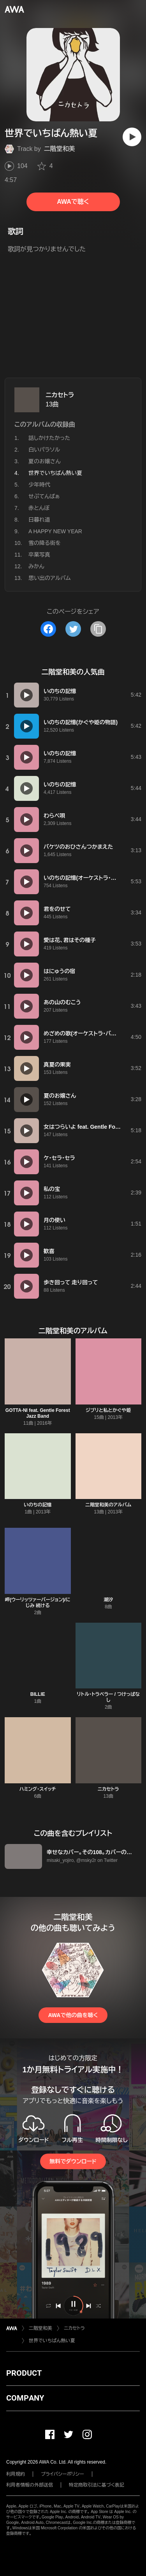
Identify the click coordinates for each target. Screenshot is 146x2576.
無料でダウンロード (72, 2161)
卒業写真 (39, 555)
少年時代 (39, 485)
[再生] (132, 137)
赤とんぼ (38, 508)
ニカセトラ (60, 395)
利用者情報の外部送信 (29, 2485)
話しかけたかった (49, 438)
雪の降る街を (44, 543)
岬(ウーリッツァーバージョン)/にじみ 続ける (37, 1602)
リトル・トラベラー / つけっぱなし (108, 1697)
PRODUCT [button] (24, 2373)
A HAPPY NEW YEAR (55, 531)
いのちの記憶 (38, 1505)
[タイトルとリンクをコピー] (98, 629)
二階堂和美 (59, 148)
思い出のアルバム (49, 578)
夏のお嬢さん (44, 461)
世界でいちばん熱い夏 (52, 2340)
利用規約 (15, 2474)
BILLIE (37, 1694)
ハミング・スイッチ (37, 1789)
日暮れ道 (39, 520)
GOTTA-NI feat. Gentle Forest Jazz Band (37, 1413)
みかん (36, 566)
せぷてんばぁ (44, 496)
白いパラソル (44, 450)
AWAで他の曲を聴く (73, 2015)
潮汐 (108, 1599)
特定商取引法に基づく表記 (96, 2485)
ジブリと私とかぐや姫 (108, 1410)
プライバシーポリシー (62, 2474)
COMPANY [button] (25, 2398)
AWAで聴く (73, 201)
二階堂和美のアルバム (108, 1505)
